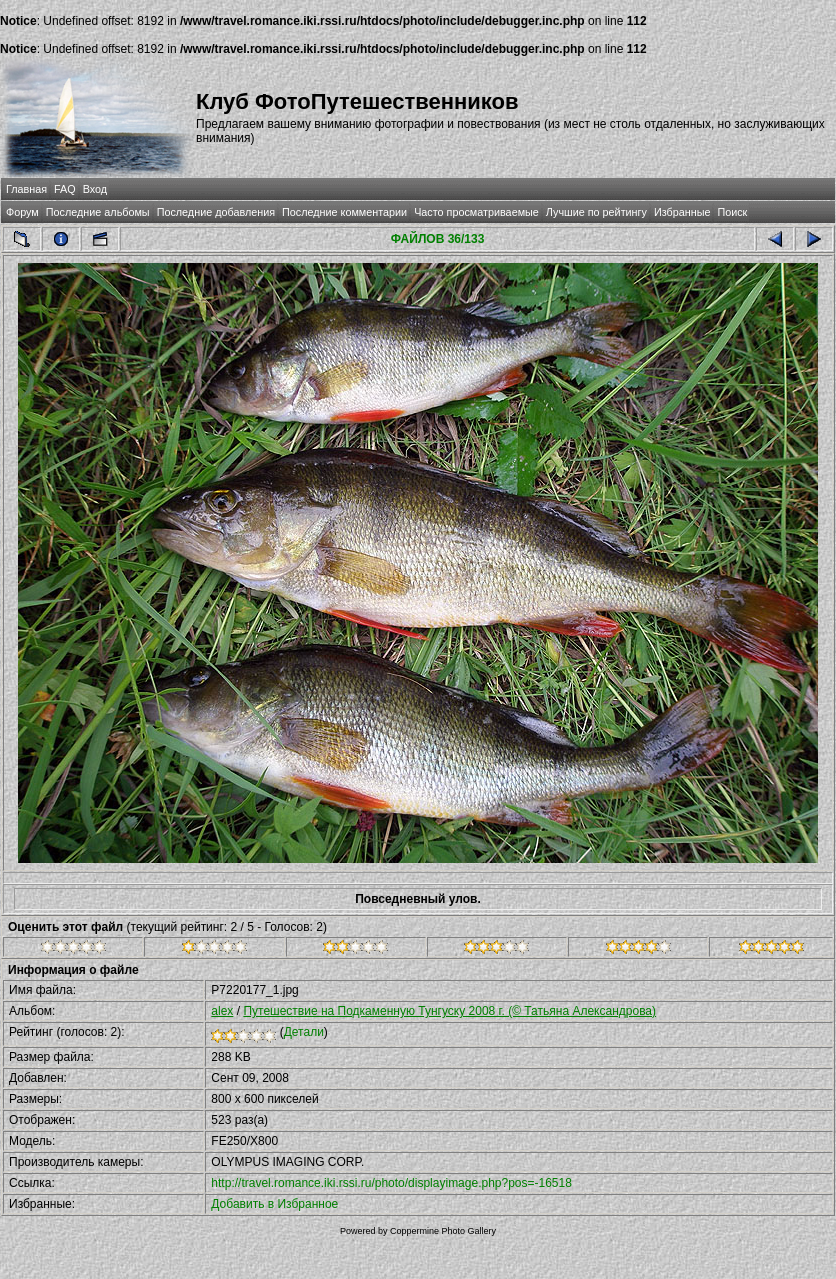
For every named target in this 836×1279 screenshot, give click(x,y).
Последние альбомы (98, 212)
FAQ (65, 189)
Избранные (682, 212)
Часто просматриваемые (476, 212)
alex (222, 1011)
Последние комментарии (344, 212)
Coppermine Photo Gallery (443, 1231)
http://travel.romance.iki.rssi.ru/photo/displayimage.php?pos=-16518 (391, 1183)
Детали (304, 1032)
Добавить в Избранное (274, 1204)
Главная (26, 189)
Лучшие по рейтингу (596, 212)
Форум (22, 212)
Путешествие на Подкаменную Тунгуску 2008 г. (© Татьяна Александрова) (449, 1011)
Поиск (732, 212)
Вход (95, 189)
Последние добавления (216, 212)
